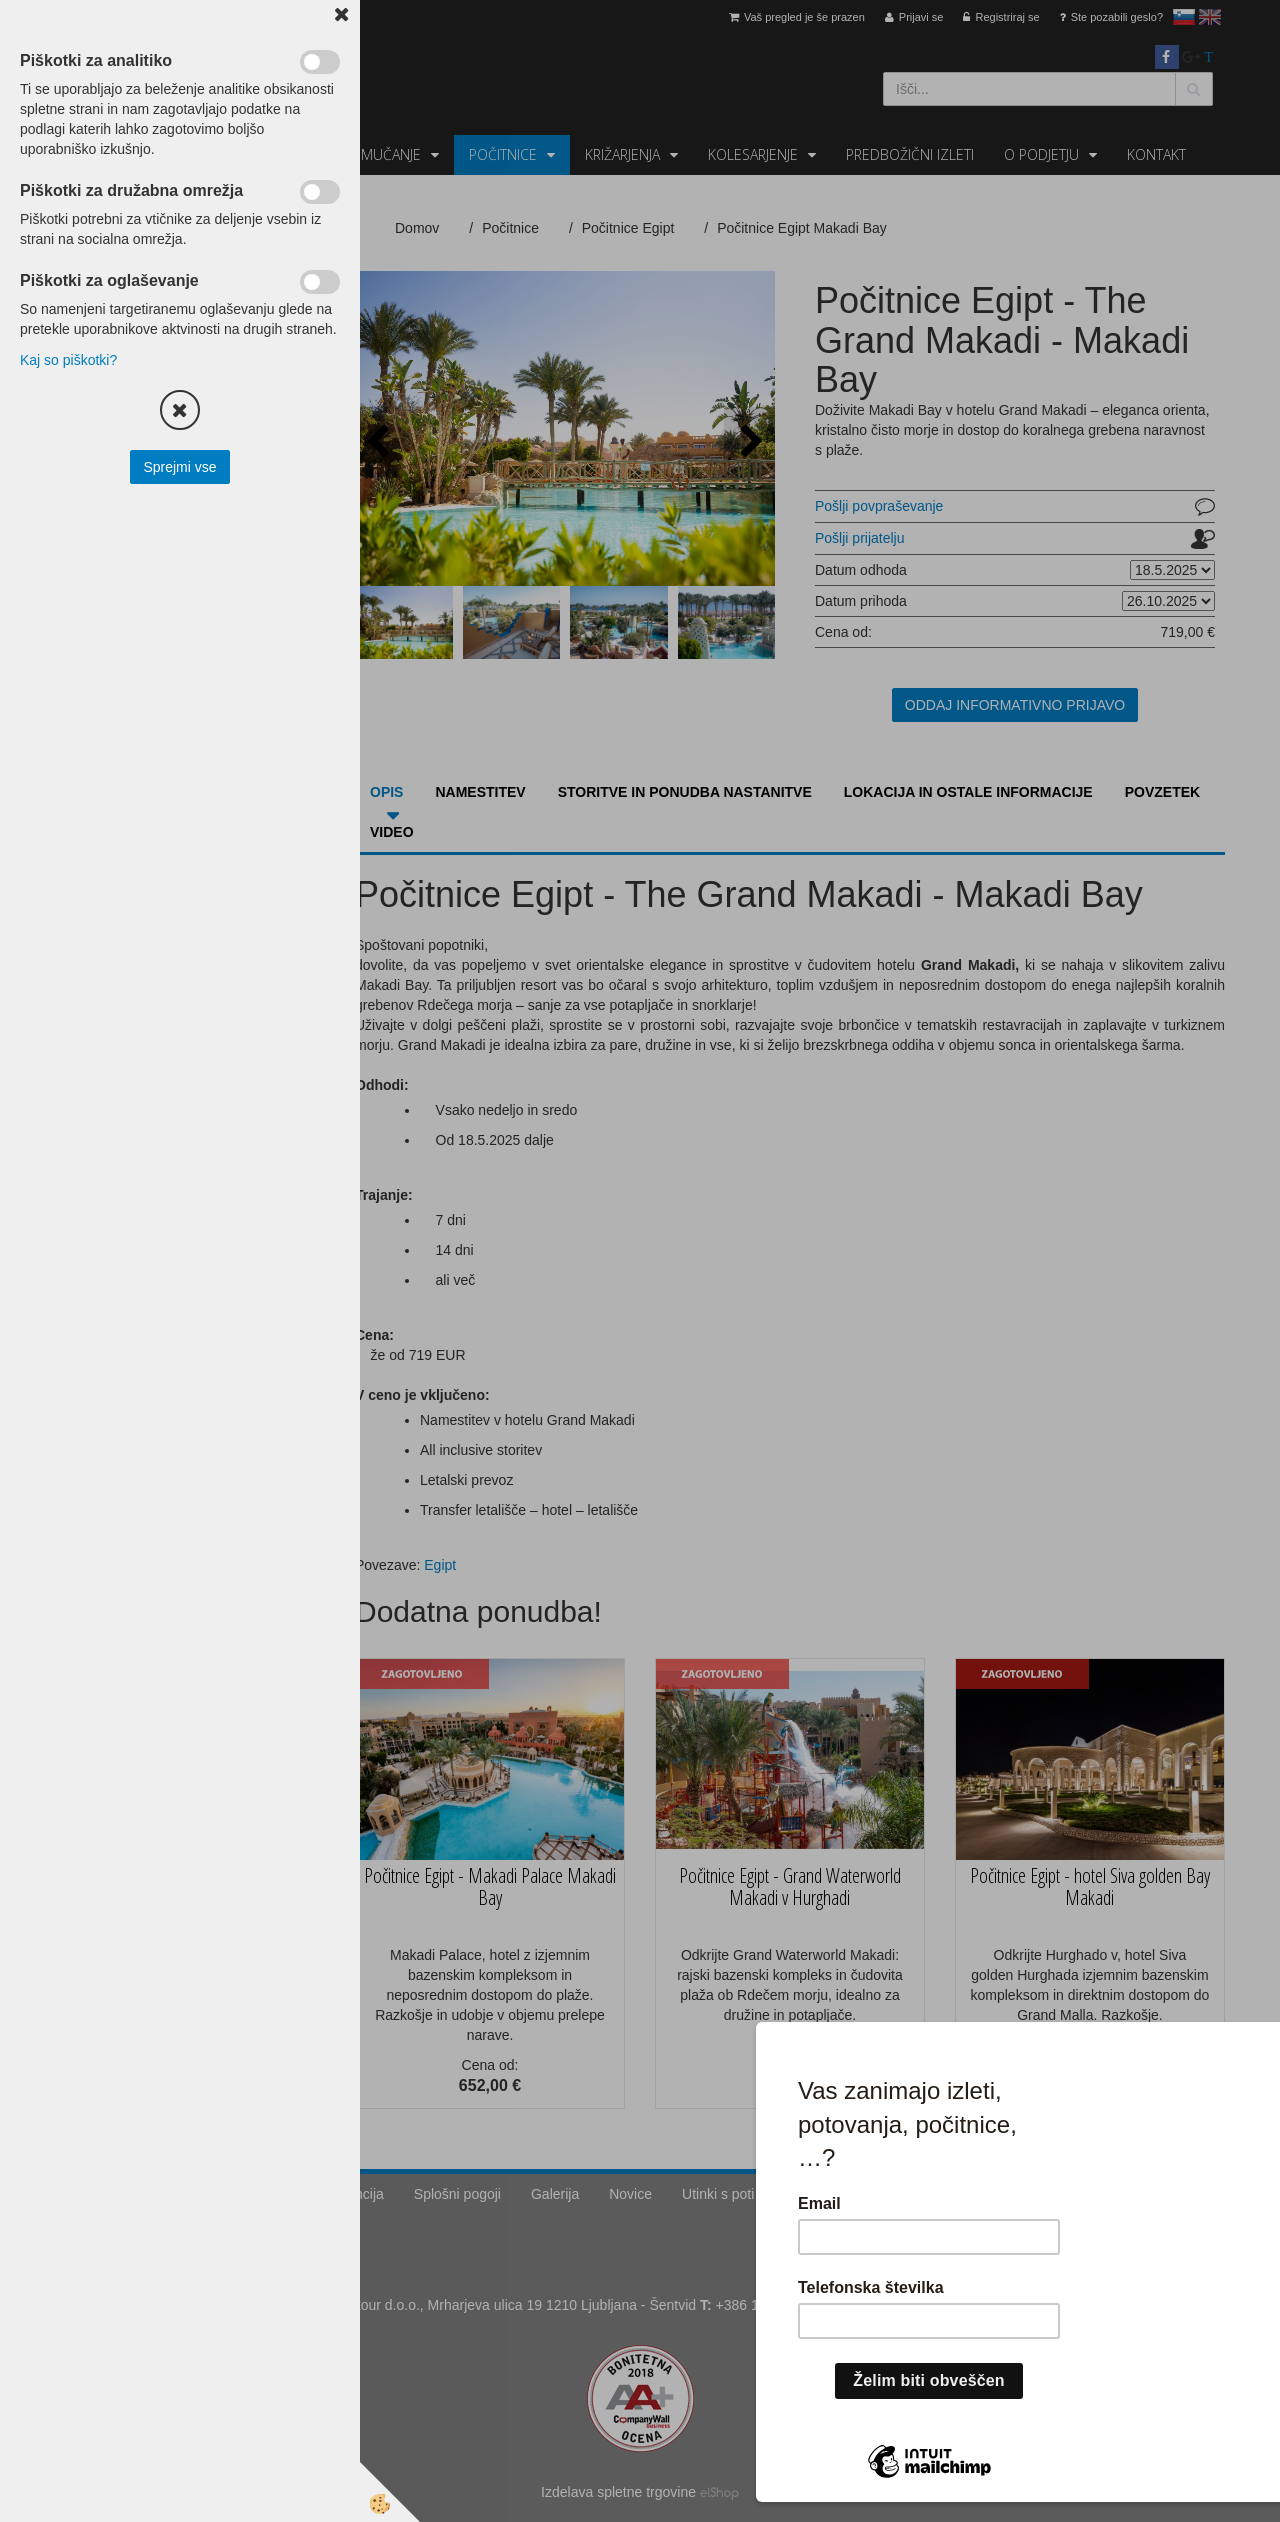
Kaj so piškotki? (68, 360)
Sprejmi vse (179, 467)
